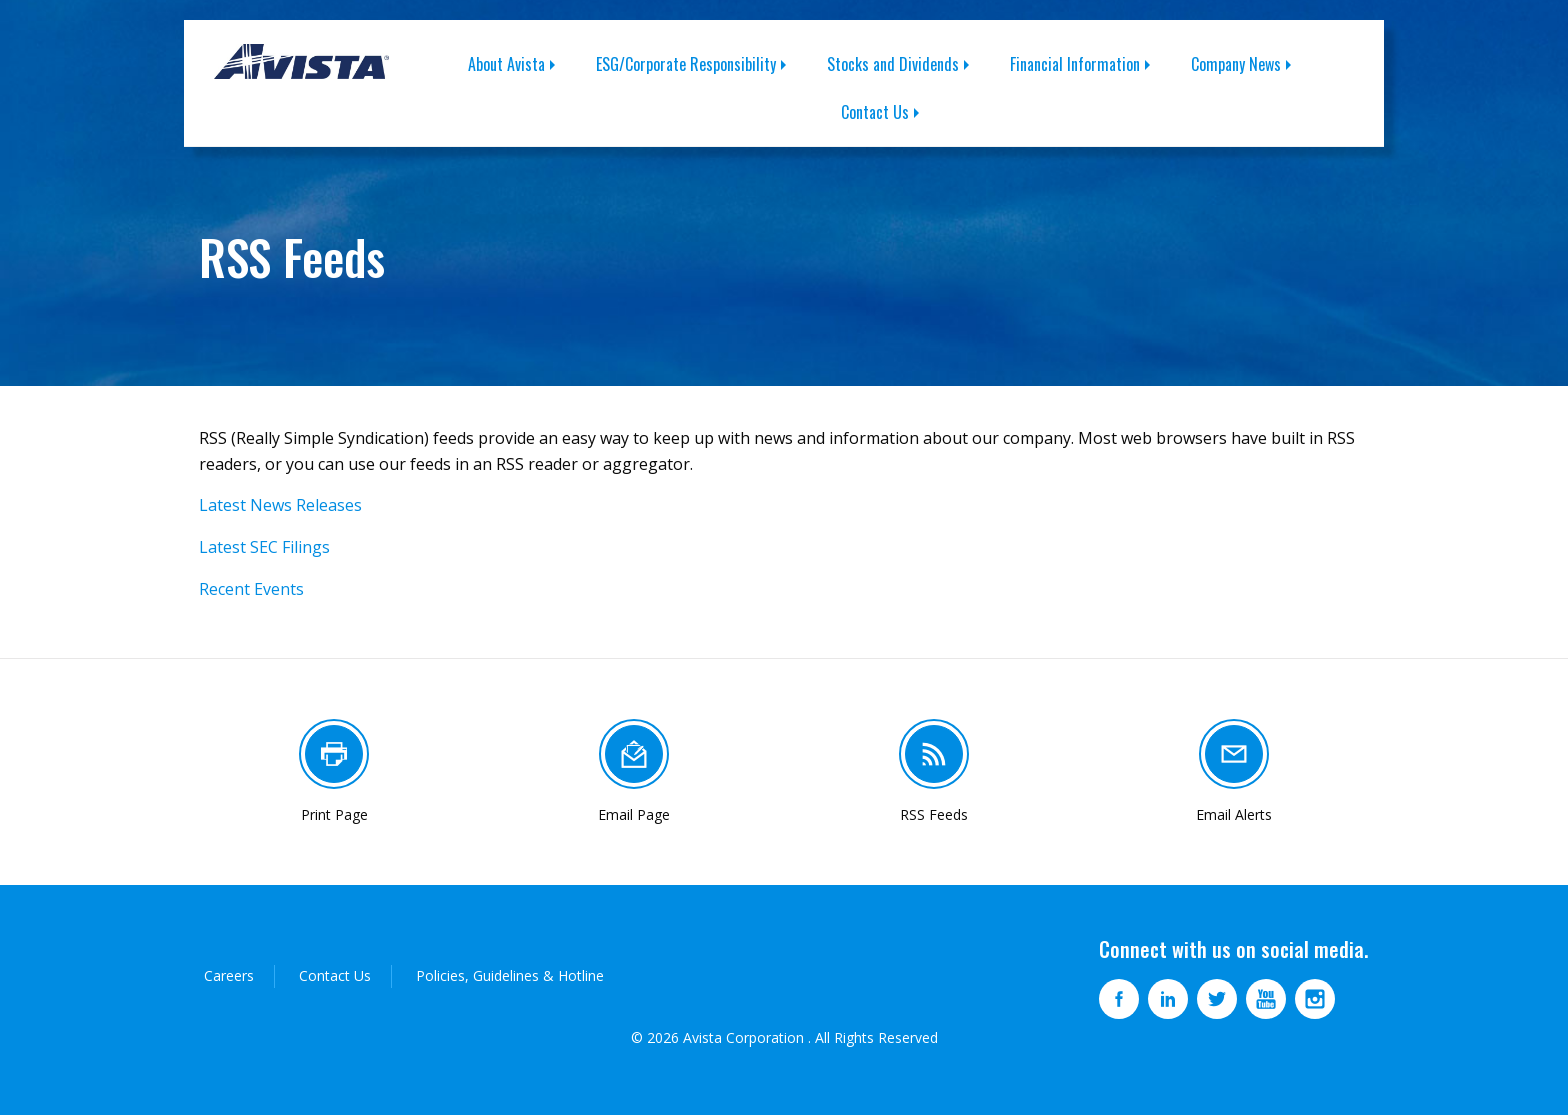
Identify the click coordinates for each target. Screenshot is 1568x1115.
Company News (1236, 64)
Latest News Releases (280, 505)
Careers (229, 975)
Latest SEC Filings (264, 547)
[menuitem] (522, 64)
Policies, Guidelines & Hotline (510, 975)
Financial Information (1075, 64)
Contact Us (875, 112)
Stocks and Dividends (893, 64)
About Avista (506, 64)
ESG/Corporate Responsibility (686, 64)
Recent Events (251, 589)
